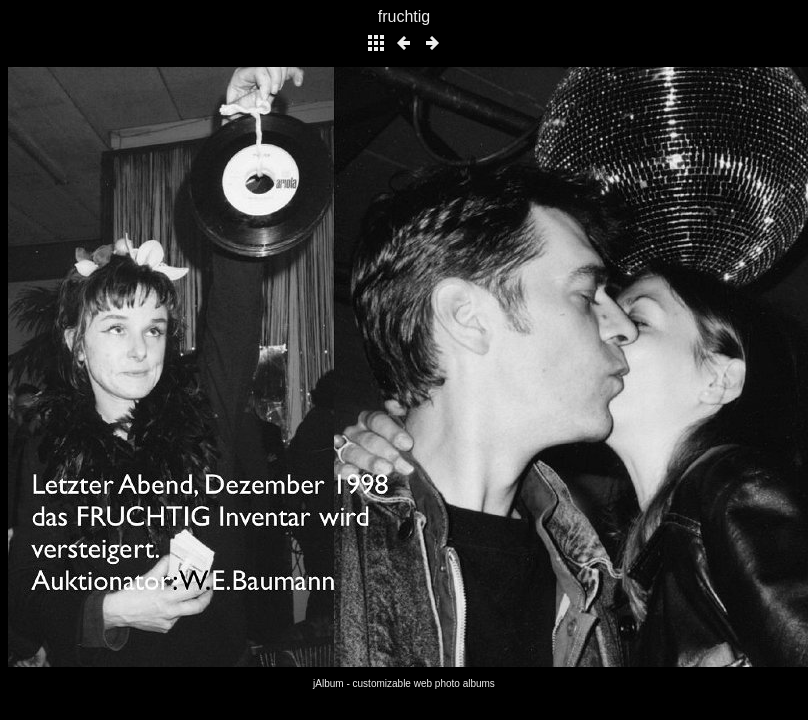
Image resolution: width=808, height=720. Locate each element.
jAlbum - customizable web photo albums (404, 683)
